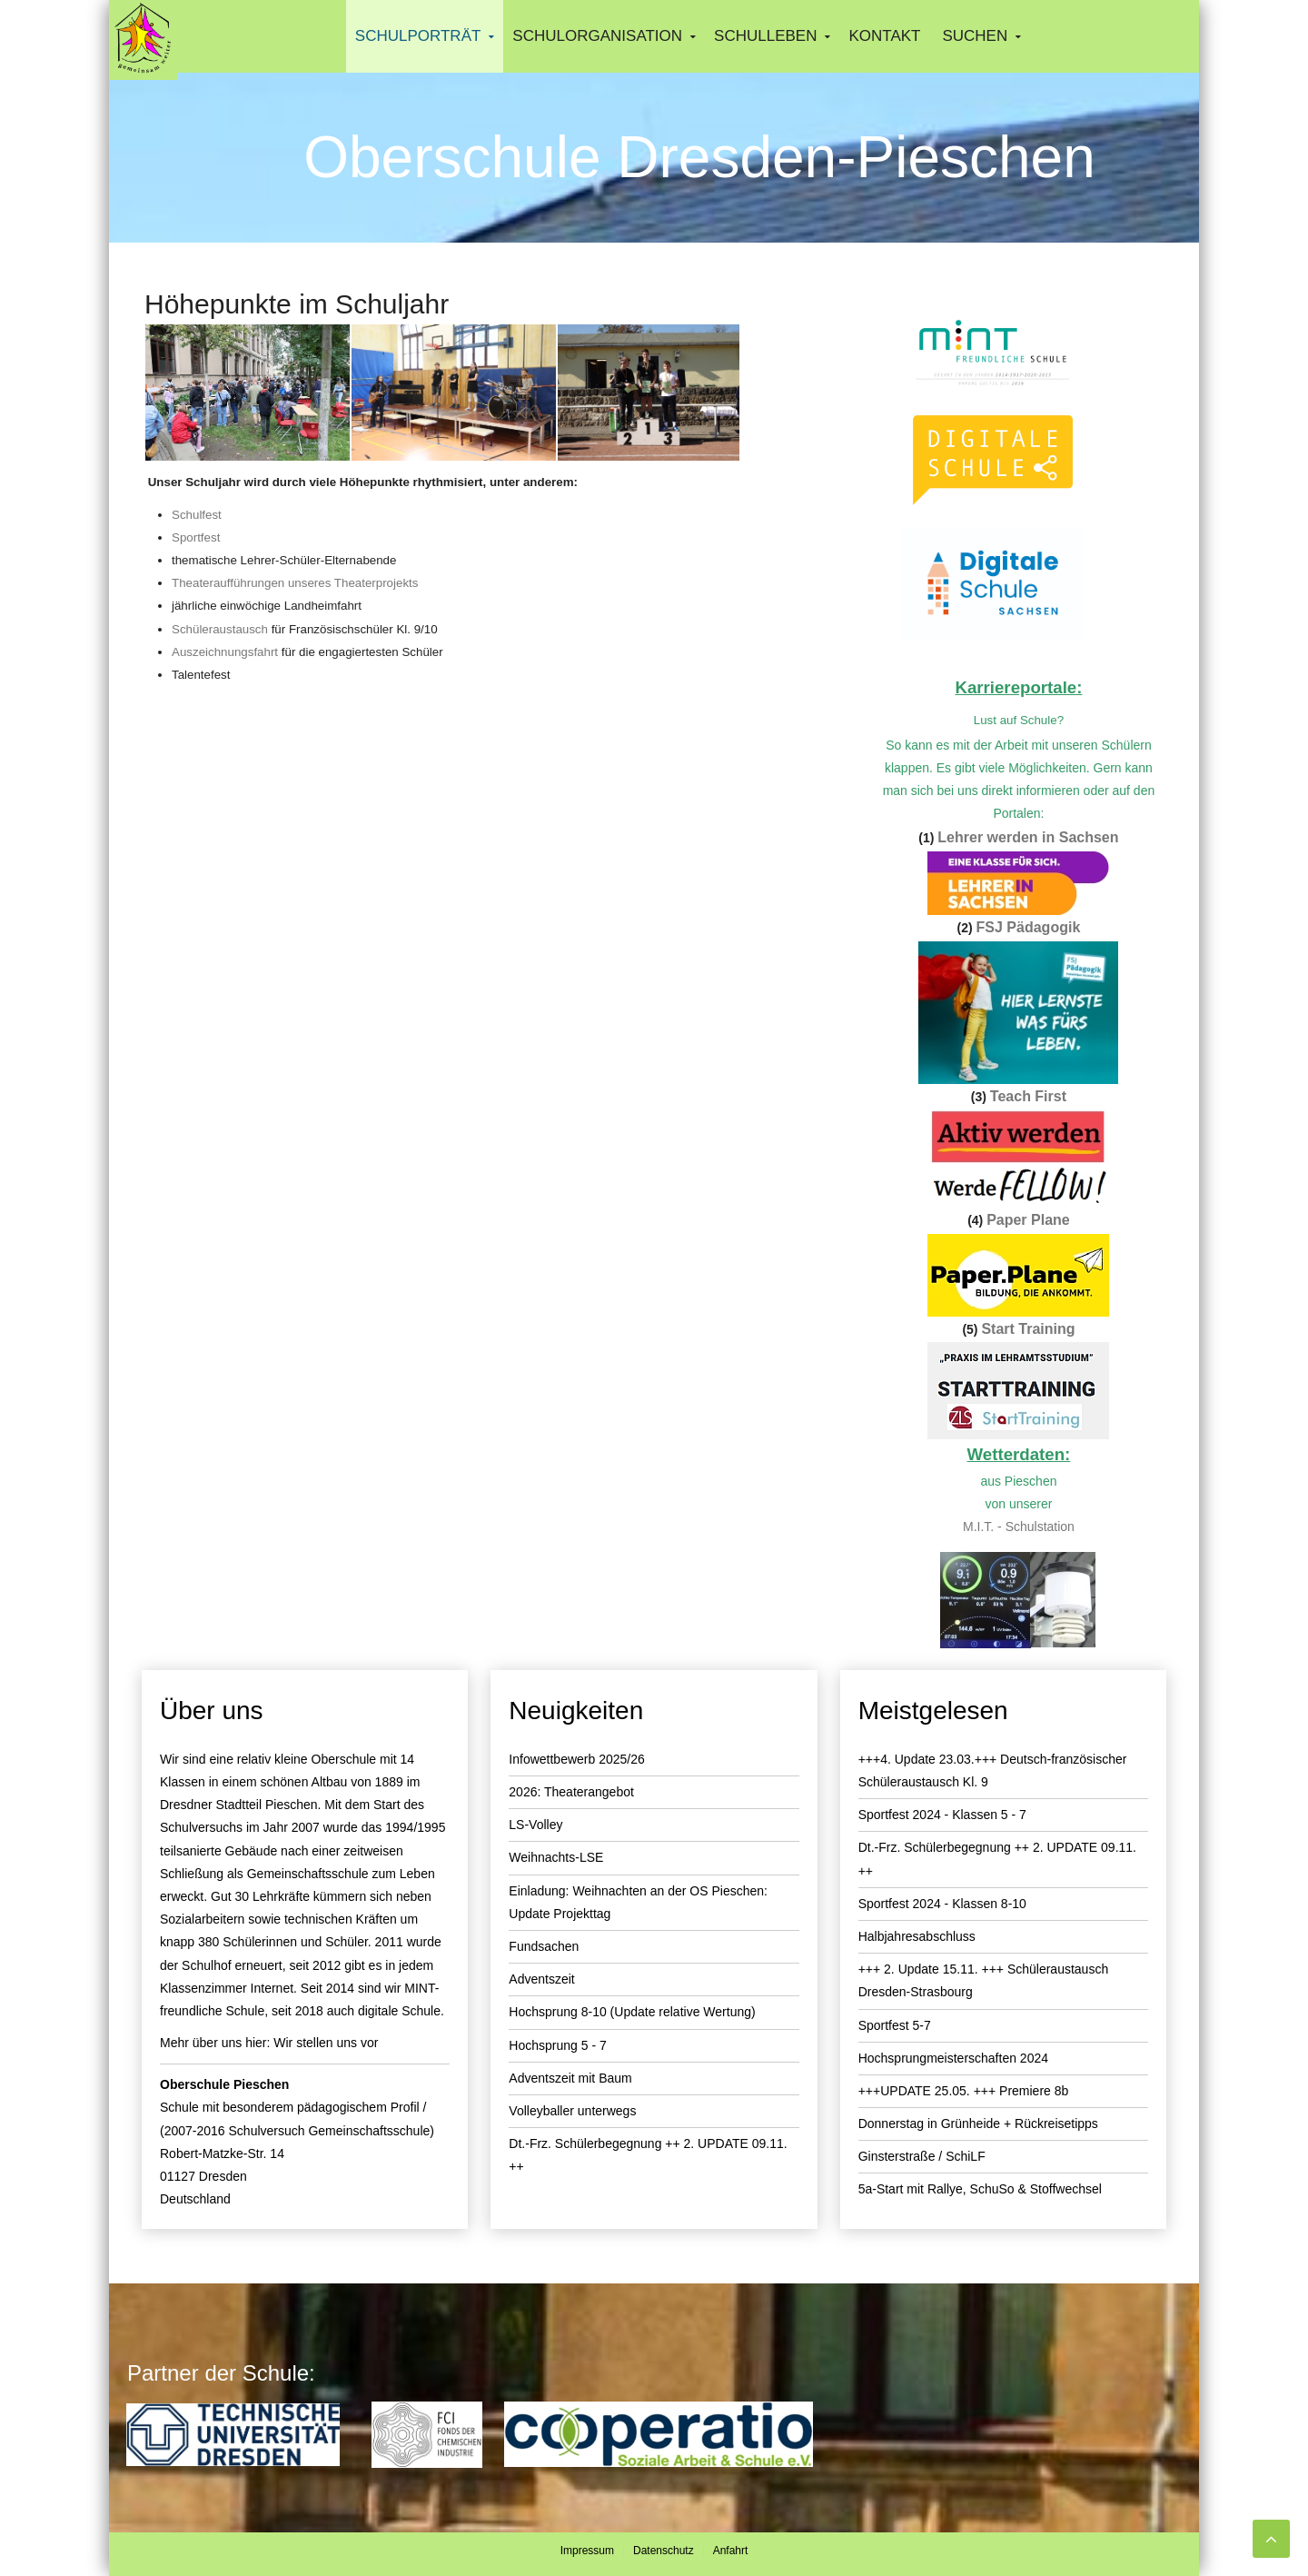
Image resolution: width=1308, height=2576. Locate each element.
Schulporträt (418, 36)
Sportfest (196, 537)
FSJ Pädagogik (1028, 927)
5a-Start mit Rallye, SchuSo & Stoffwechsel (980, 2189)
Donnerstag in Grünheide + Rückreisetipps (978, 2123)
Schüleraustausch (222, 629)
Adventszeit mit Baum (570, 2078)
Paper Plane (1028, 1220)
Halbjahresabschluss (917, 1936)
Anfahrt (730, 2550)
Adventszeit (541, 1979)
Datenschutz (663, 2550)
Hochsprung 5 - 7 (557, 2045)
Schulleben (765, 36)
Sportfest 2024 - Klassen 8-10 (942, 1903)
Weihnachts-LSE (556, 1857)
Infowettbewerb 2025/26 (576, 1759)
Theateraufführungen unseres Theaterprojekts (295, 583)
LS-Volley (535, 1824)
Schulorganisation (597, 36)
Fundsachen (544, 1946)
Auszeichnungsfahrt (225, 652)
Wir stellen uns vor (325, 2042)
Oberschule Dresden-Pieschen (699, 157)
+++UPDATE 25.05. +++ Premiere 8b (963, 2091)
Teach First (1028, 1096)
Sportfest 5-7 (894, 2025)
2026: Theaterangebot (571, 1792)
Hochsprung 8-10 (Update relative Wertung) (632, 2011)
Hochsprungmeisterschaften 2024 (953, 2058)
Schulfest (197, 515)
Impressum (587, 2550)
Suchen (974, 36)
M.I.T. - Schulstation (1019, 1526)
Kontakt (884, 36)
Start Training (1028, 1329)
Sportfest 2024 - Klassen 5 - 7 (942, 1814)
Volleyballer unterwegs (572, 2111)
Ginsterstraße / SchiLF (922, 2156)
